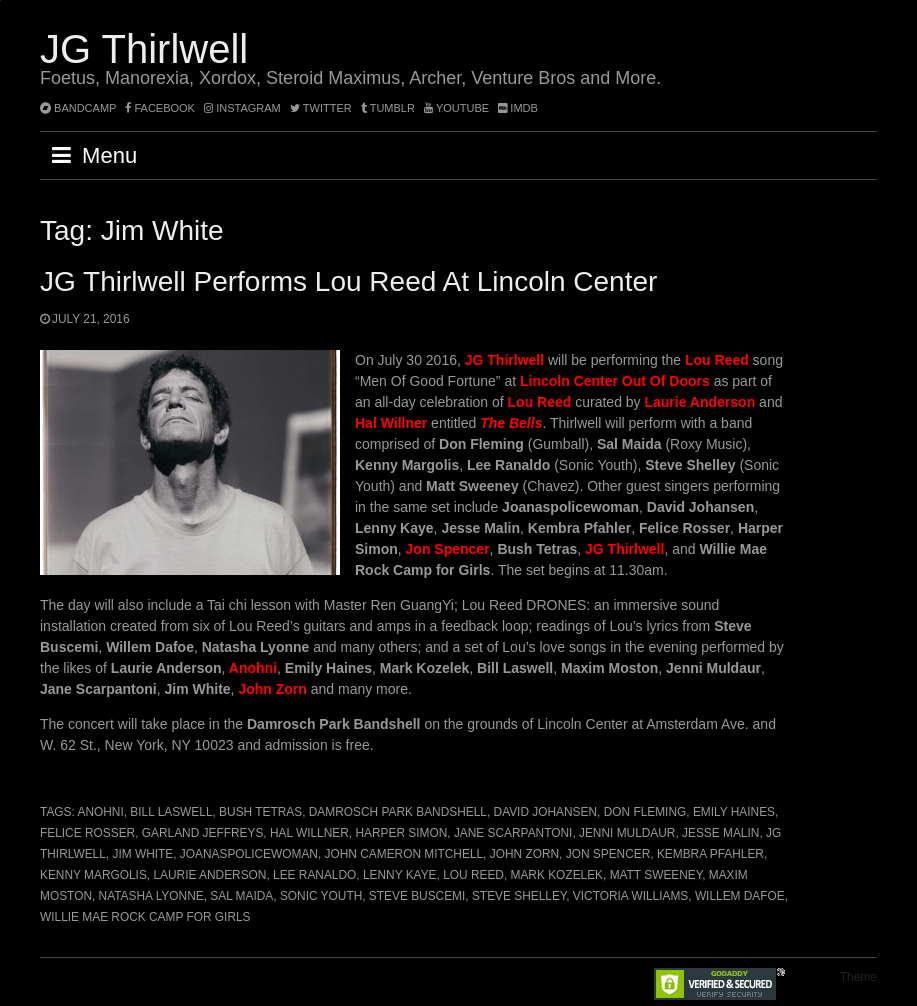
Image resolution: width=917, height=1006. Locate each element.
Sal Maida (241, 896)
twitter (321, 108)
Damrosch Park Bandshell (398, 812)
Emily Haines (734, 812)
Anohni (100, 812)
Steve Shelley (519, 896)
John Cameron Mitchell (404, 854)
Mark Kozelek (557, 875)
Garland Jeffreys (203, 833)
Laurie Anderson (209, 875)
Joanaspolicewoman (249, 854)
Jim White (142, 854)
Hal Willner (309, 833)
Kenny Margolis (93, 875)
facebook (160, 108)
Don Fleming (645, 812)
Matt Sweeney (656, 875)
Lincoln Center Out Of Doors (615, 381)
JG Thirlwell (144, 49)
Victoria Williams (630, 896)
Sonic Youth (321, 896)
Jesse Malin (720, 833)
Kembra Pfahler (710, 854)
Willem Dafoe (740, 896)
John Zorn (524, 854)
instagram (242, 108)
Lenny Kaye (400, 875)
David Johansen (546, 812)
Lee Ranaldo (314, 875)
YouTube (456, 108)
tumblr (389, 108)
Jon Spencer (608, 854)
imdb (518, 108)
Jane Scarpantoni (513, 833)
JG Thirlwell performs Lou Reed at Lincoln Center (348, 281)
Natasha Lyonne (151, 896)
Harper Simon (401, 833)
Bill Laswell (171, 812)
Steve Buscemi (417, 896)
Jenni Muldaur (627, 833)
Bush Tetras (260, 812)
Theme (858, 977)
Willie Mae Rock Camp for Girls (145, 917)
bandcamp (78, 108)
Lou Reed (473, 875)
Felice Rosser (87, 833)
